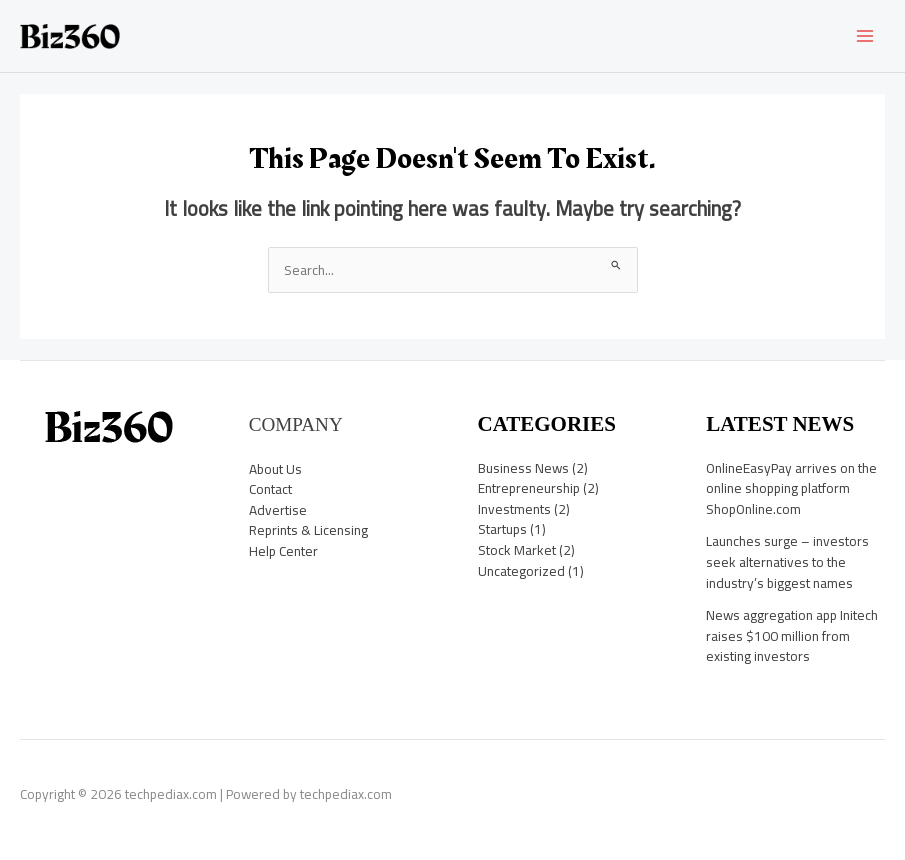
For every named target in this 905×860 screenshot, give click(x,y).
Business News (523, 468)
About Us (275, 469)
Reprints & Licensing (308, 530)
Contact (270, 489)
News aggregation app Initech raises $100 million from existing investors (792, 635)
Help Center (283, 551)
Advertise (278, 510)
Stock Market (517, 550)
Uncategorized (521, 571)
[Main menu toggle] (865, 36)
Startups (502, 529)
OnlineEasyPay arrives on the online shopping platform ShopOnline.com (791, 488)
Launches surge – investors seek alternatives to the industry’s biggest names (787, 561)
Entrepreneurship (529, 488)
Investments (514, 509)
